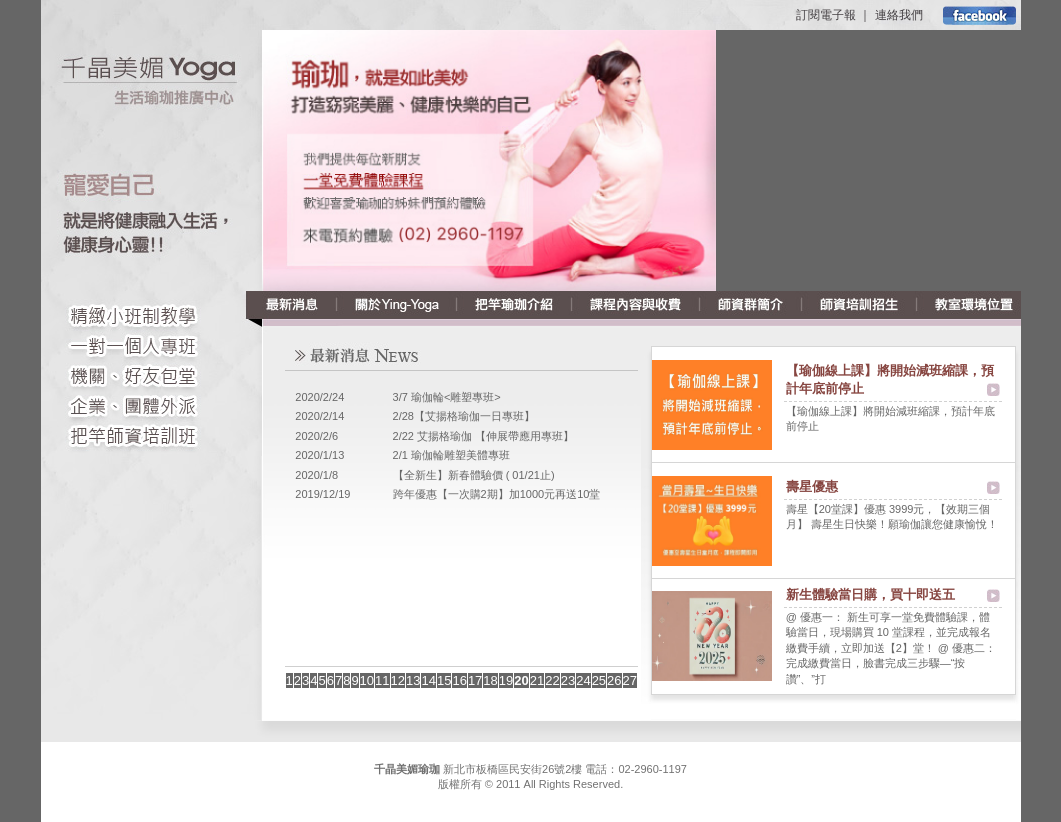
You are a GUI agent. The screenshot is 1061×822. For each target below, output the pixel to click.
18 (490, 680)
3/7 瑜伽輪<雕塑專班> (447, 397)
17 (475, 680)
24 (583, 680)
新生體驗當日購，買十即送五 (870, 594)
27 (630, 680)
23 (568, 680)
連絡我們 (899, 15)
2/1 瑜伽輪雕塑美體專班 (451, 455)
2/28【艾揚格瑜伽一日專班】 (464, 416)
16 (459, 680)
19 (506, 680)
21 (537, 680)
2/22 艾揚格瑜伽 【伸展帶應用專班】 (484, 436)
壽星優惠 (812, 486)
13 (413, 680)
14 (428, 680)
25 (599, 680)
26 (614, 680)
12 (398, 680)
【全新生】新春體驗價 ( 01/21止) (474, 475)
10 (367, 680)
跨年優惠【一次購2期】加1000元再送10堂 (497, 494)
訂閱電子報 (826, 15)
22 (552, 680)
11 (382, 680)
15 (444, 680)
